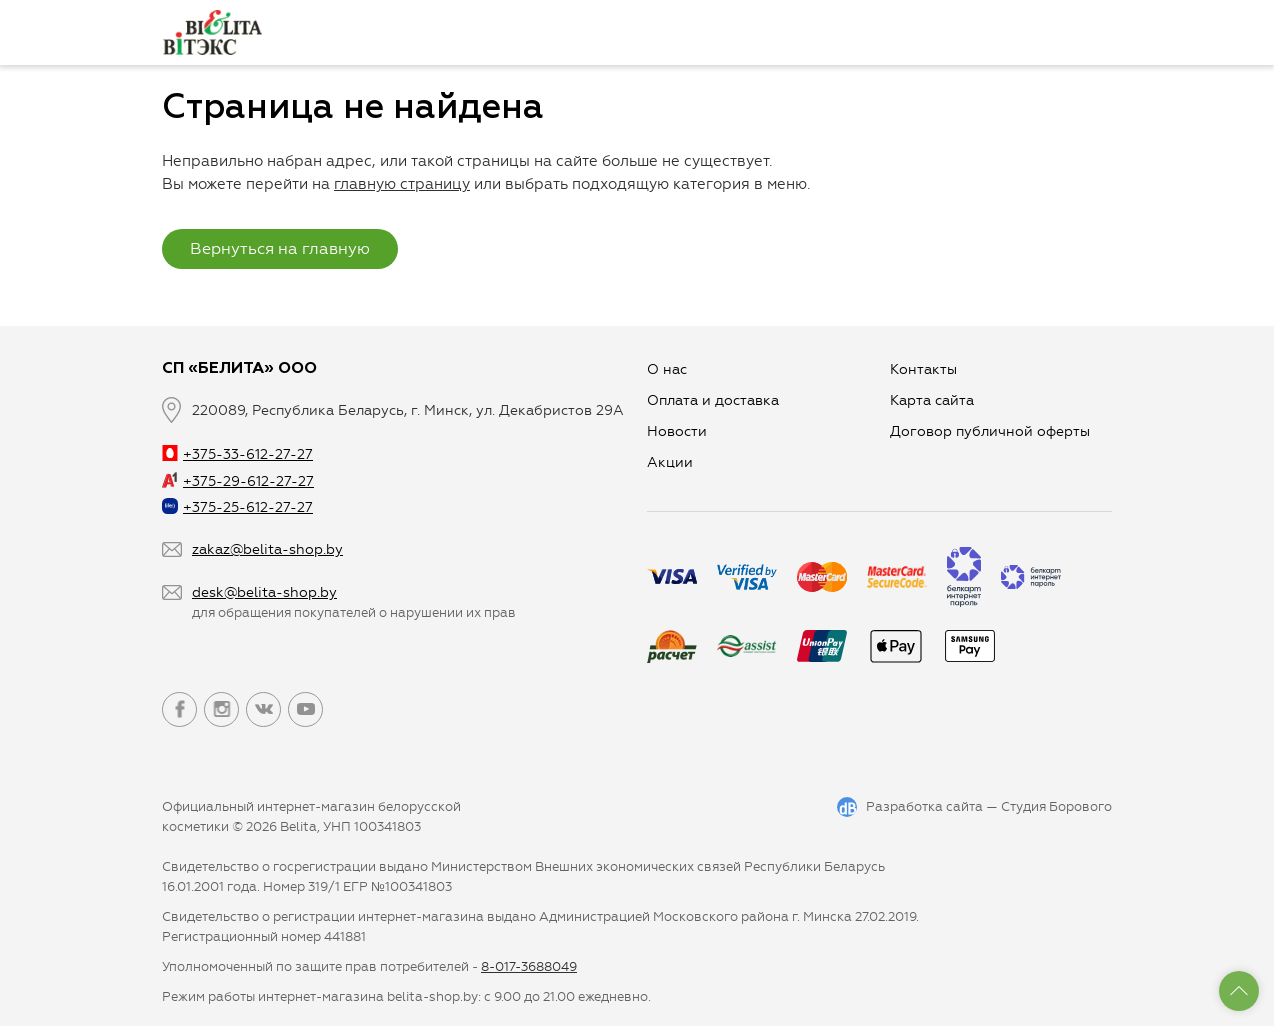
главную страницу (402, 184)
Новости (677, 431)
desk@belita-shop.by (264, 592)
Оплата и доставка (713, 400)
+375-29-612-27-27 (238, 481)
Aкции (670, 462)
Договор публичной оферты (990, 431)
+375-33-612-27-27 (237, 454)
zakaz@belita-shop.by (267, 549)
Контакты (923, 369)
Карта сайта (932, 400)
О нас (667, 369)
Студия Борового (1056, 806)
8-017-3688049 (529, 966)
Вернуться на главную (280, 248)
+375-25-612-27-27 (237, 507)
